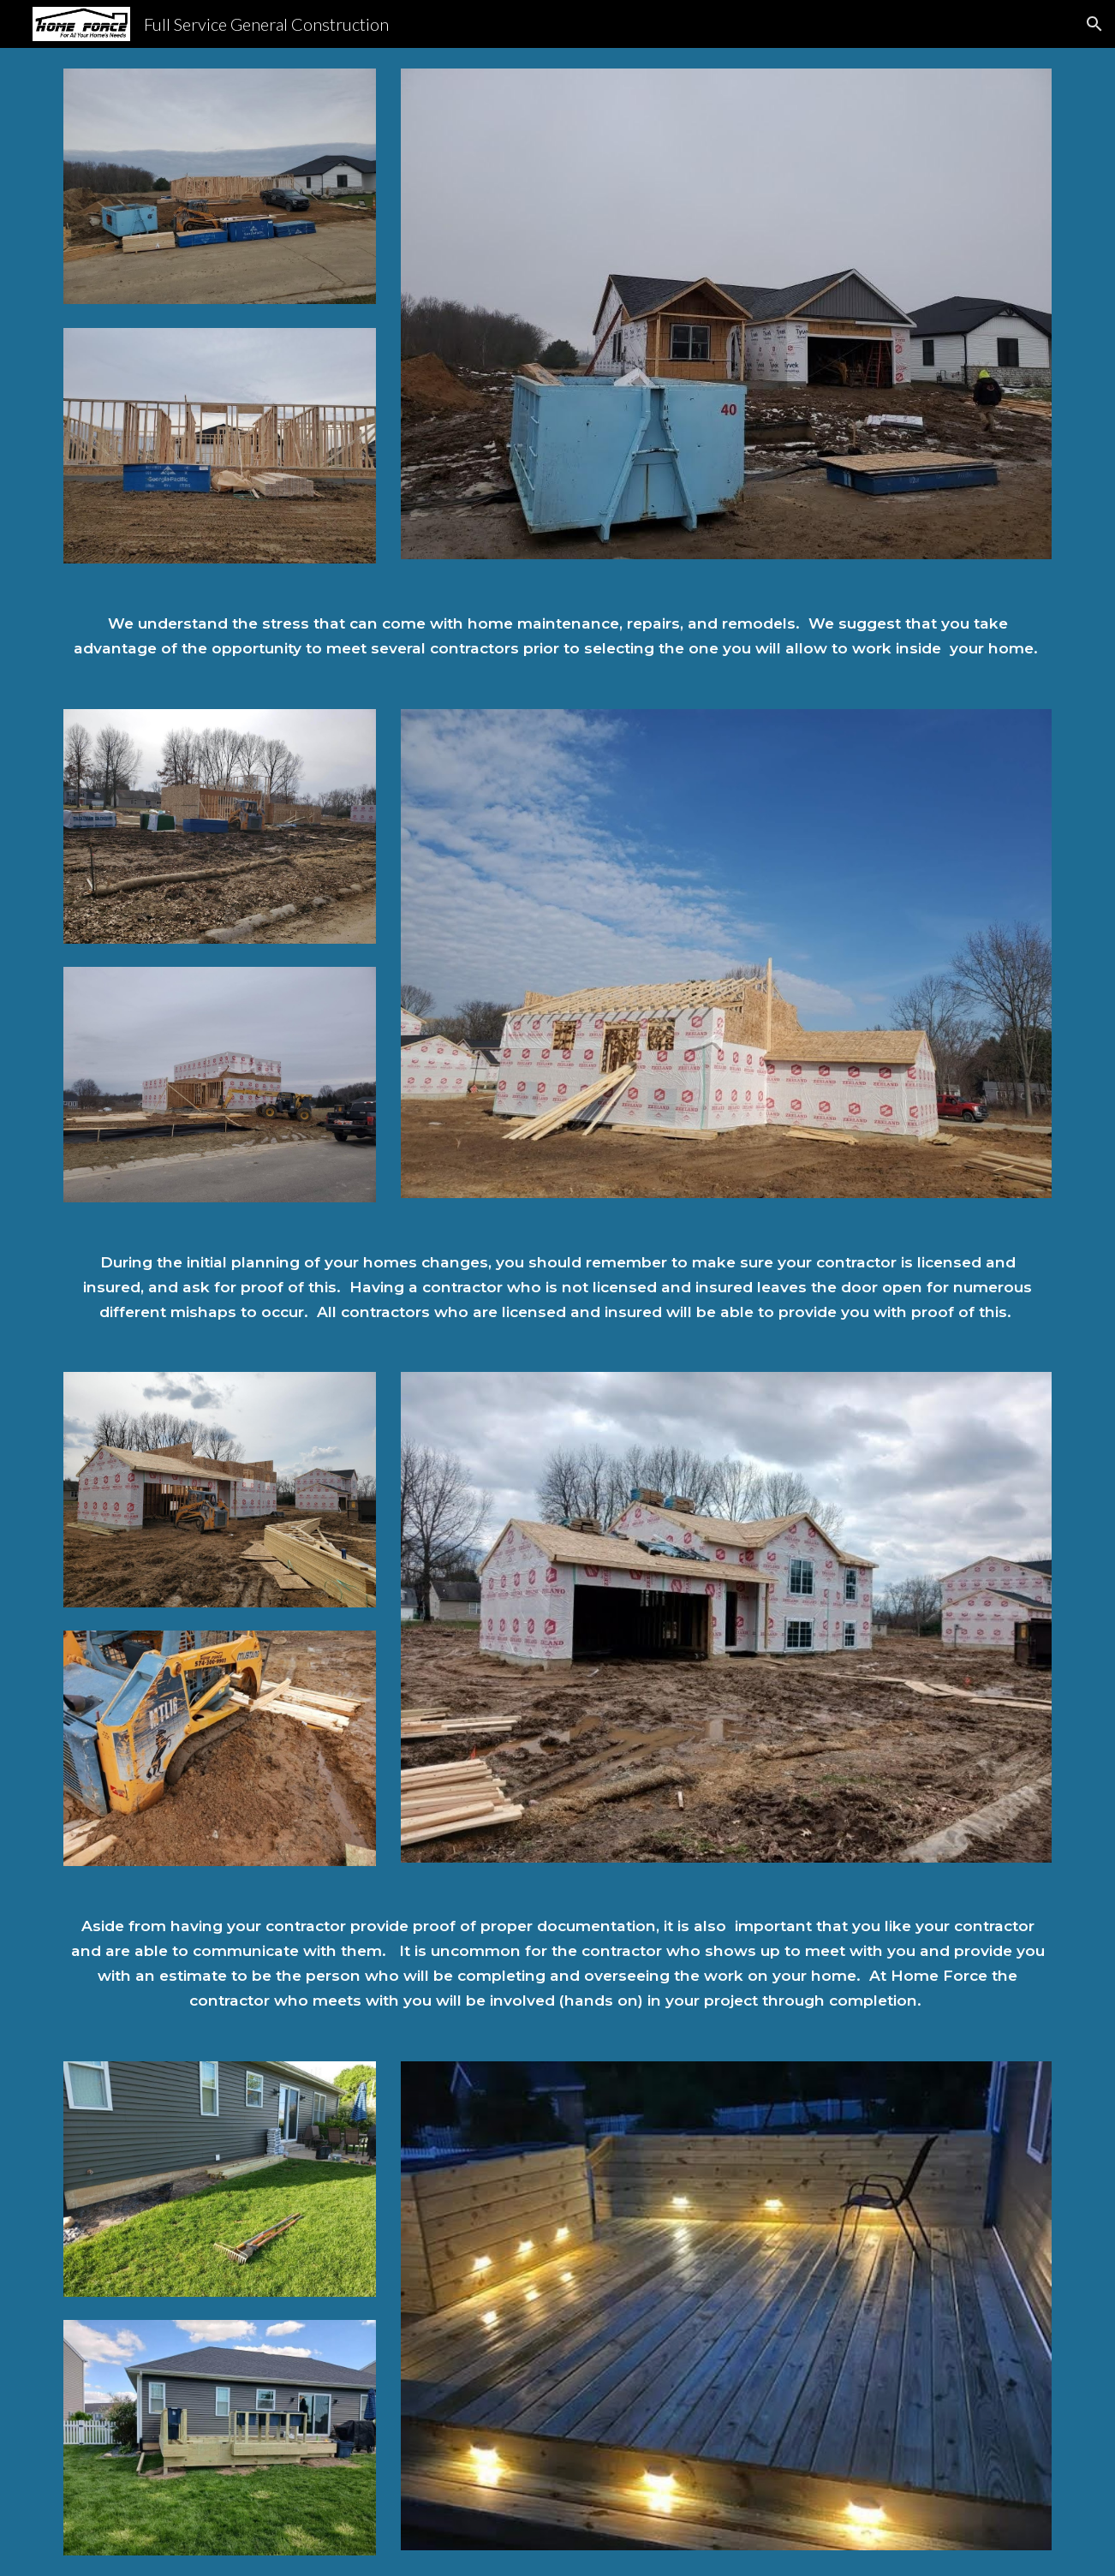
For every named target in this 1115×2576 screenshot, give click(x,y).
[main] (557, 636)
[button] (1094, 24)
